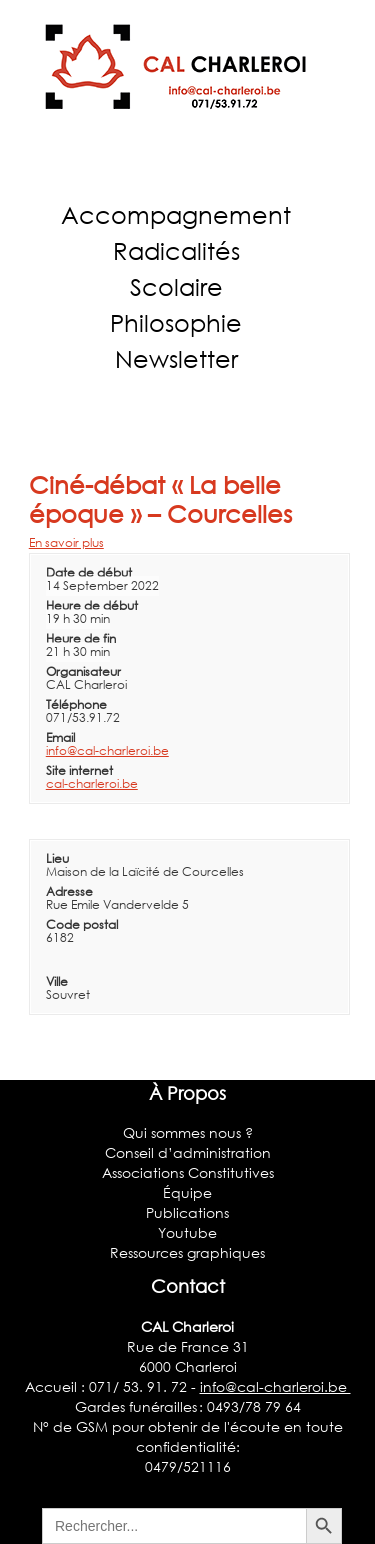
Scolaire (176, 286)
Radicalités (176, 250)
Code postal (82, 924)
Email (60, 737)
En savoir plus (66, 542)
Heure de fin (81, 638)
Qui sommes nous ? (188, 1132)
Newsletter (176, 358)
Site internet (79, 770)
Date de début (89, 572)
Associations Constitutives (188, 1172)
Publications (187, 1212)
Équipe (187, 1192)
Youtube (187, 1232)
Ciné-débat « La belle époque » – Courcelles (160, 499)
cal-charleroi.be (92, 783)
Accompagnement (176, 214)
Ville (57, 981)
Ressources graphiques (187, 1252)
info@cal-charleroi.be (107, 750)
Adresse (69, 891)
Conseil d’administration (188, 1152)
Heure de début (92, 605)
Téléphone (76, 704)
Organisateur (83, 671)
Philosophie (176, 322)
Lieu (57, 858)
